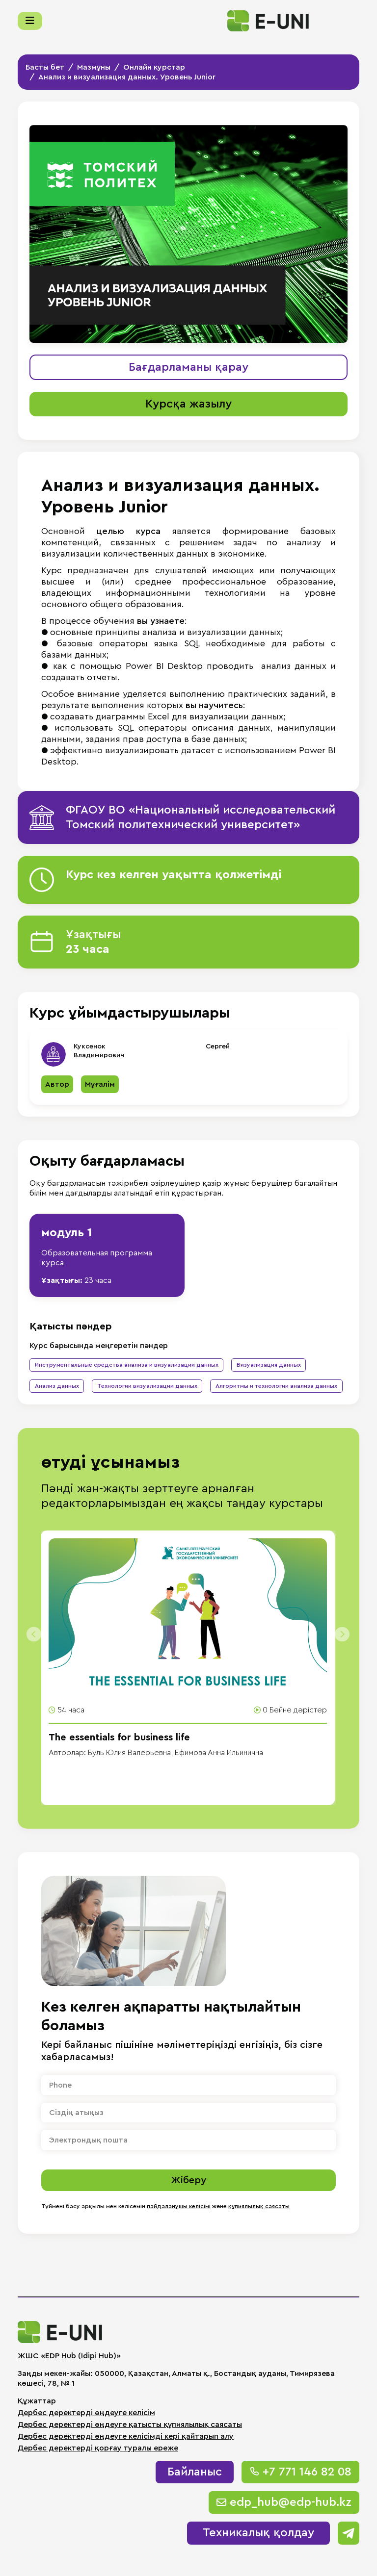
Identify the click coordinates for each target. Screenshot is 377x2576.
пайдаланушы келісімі (179, 2206)
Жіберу (188, 2180)
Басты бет (45, 67)
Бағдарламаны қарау (188, 367)
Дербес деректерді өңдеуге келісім (86, 2413)
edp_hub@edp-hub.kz (283, 2502)
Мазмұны (93, 67)
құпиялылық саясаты (259, 2206)
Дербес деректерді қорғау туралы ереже (98, 2448)
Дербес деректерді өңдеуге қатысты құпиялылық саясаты (130, 2424)
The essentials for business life (119, 1737)
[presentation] (30, 1630)
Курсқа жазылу (188, 404)
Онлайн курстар (154, 67)
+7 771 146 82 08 (300, 2472)
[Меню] (30, 21)
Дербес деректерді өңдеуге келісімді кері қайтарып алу (126, 2436)
